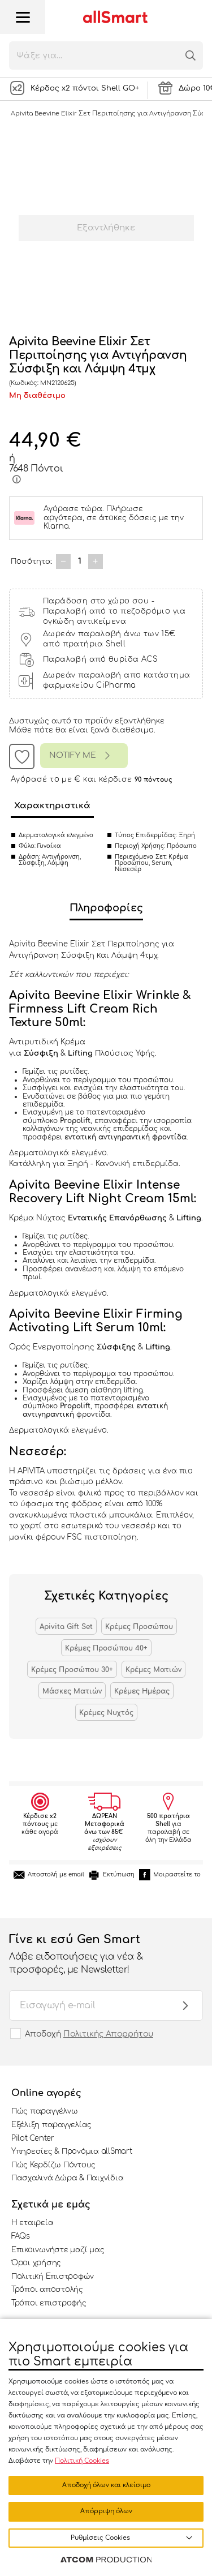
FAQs (20, 2236)
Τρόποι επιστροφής (48, 2303)
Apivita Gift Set (66, 1627)
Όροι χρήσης (36, 2263)
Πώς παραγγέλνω (44, 2111)
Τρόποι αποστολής (47, 2290)
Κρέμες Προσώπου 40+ (106, 1648)
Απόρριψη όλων (106, 2511)
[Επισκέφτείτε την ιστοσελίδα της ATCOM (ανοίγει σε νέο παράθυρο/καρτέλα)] (106, 2560)
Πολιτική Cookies (82, 2460)
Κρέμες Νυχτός (106, 1713)
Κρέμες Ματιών (153, 1670)
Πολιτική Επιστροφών (52, 2277)
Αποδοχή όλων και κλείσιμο (106, 2485)
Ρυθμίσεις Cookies (100, 2537)
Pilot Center (32, 2138)
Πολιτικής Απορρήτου (108, 2034)
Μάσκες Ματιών (72, 1691)
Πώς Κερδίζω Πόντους (53, 2165)
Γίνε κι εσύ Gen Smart (94, 1954)
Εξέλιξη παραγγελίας (51, 2125)
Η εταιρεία (32, 2223)
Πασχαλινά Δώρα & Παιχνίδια (67, 2178)
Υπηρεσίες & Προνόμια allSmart (71, 2151)
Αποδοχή (89, 2034)
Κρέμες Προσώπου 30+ (72, 1670)
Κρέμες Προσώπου (139, 1627)
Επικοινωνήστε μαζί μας (57, 2250)
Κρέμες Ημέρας (142, 1691)
